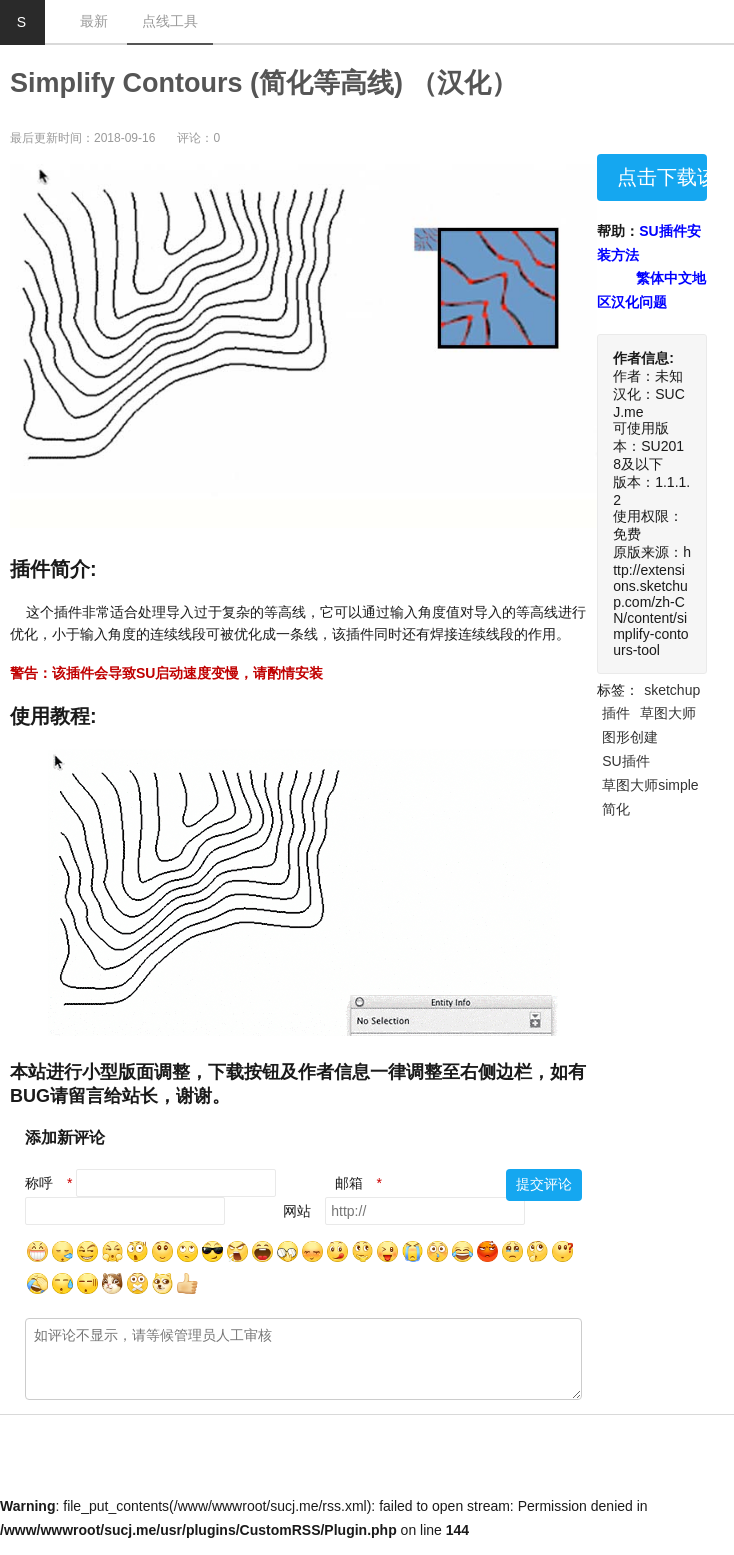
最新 (94, 21)
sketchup (672, 690)
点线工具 (170, 21)
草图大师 (668, 713)
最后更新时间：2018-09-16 (82, 138)
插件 (616, 713)
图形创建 (630, 737)
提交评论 (544, 1184)
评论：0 (198, 138)
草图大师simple (650, 785)
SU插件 (625, 761)
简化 (616, 809)
